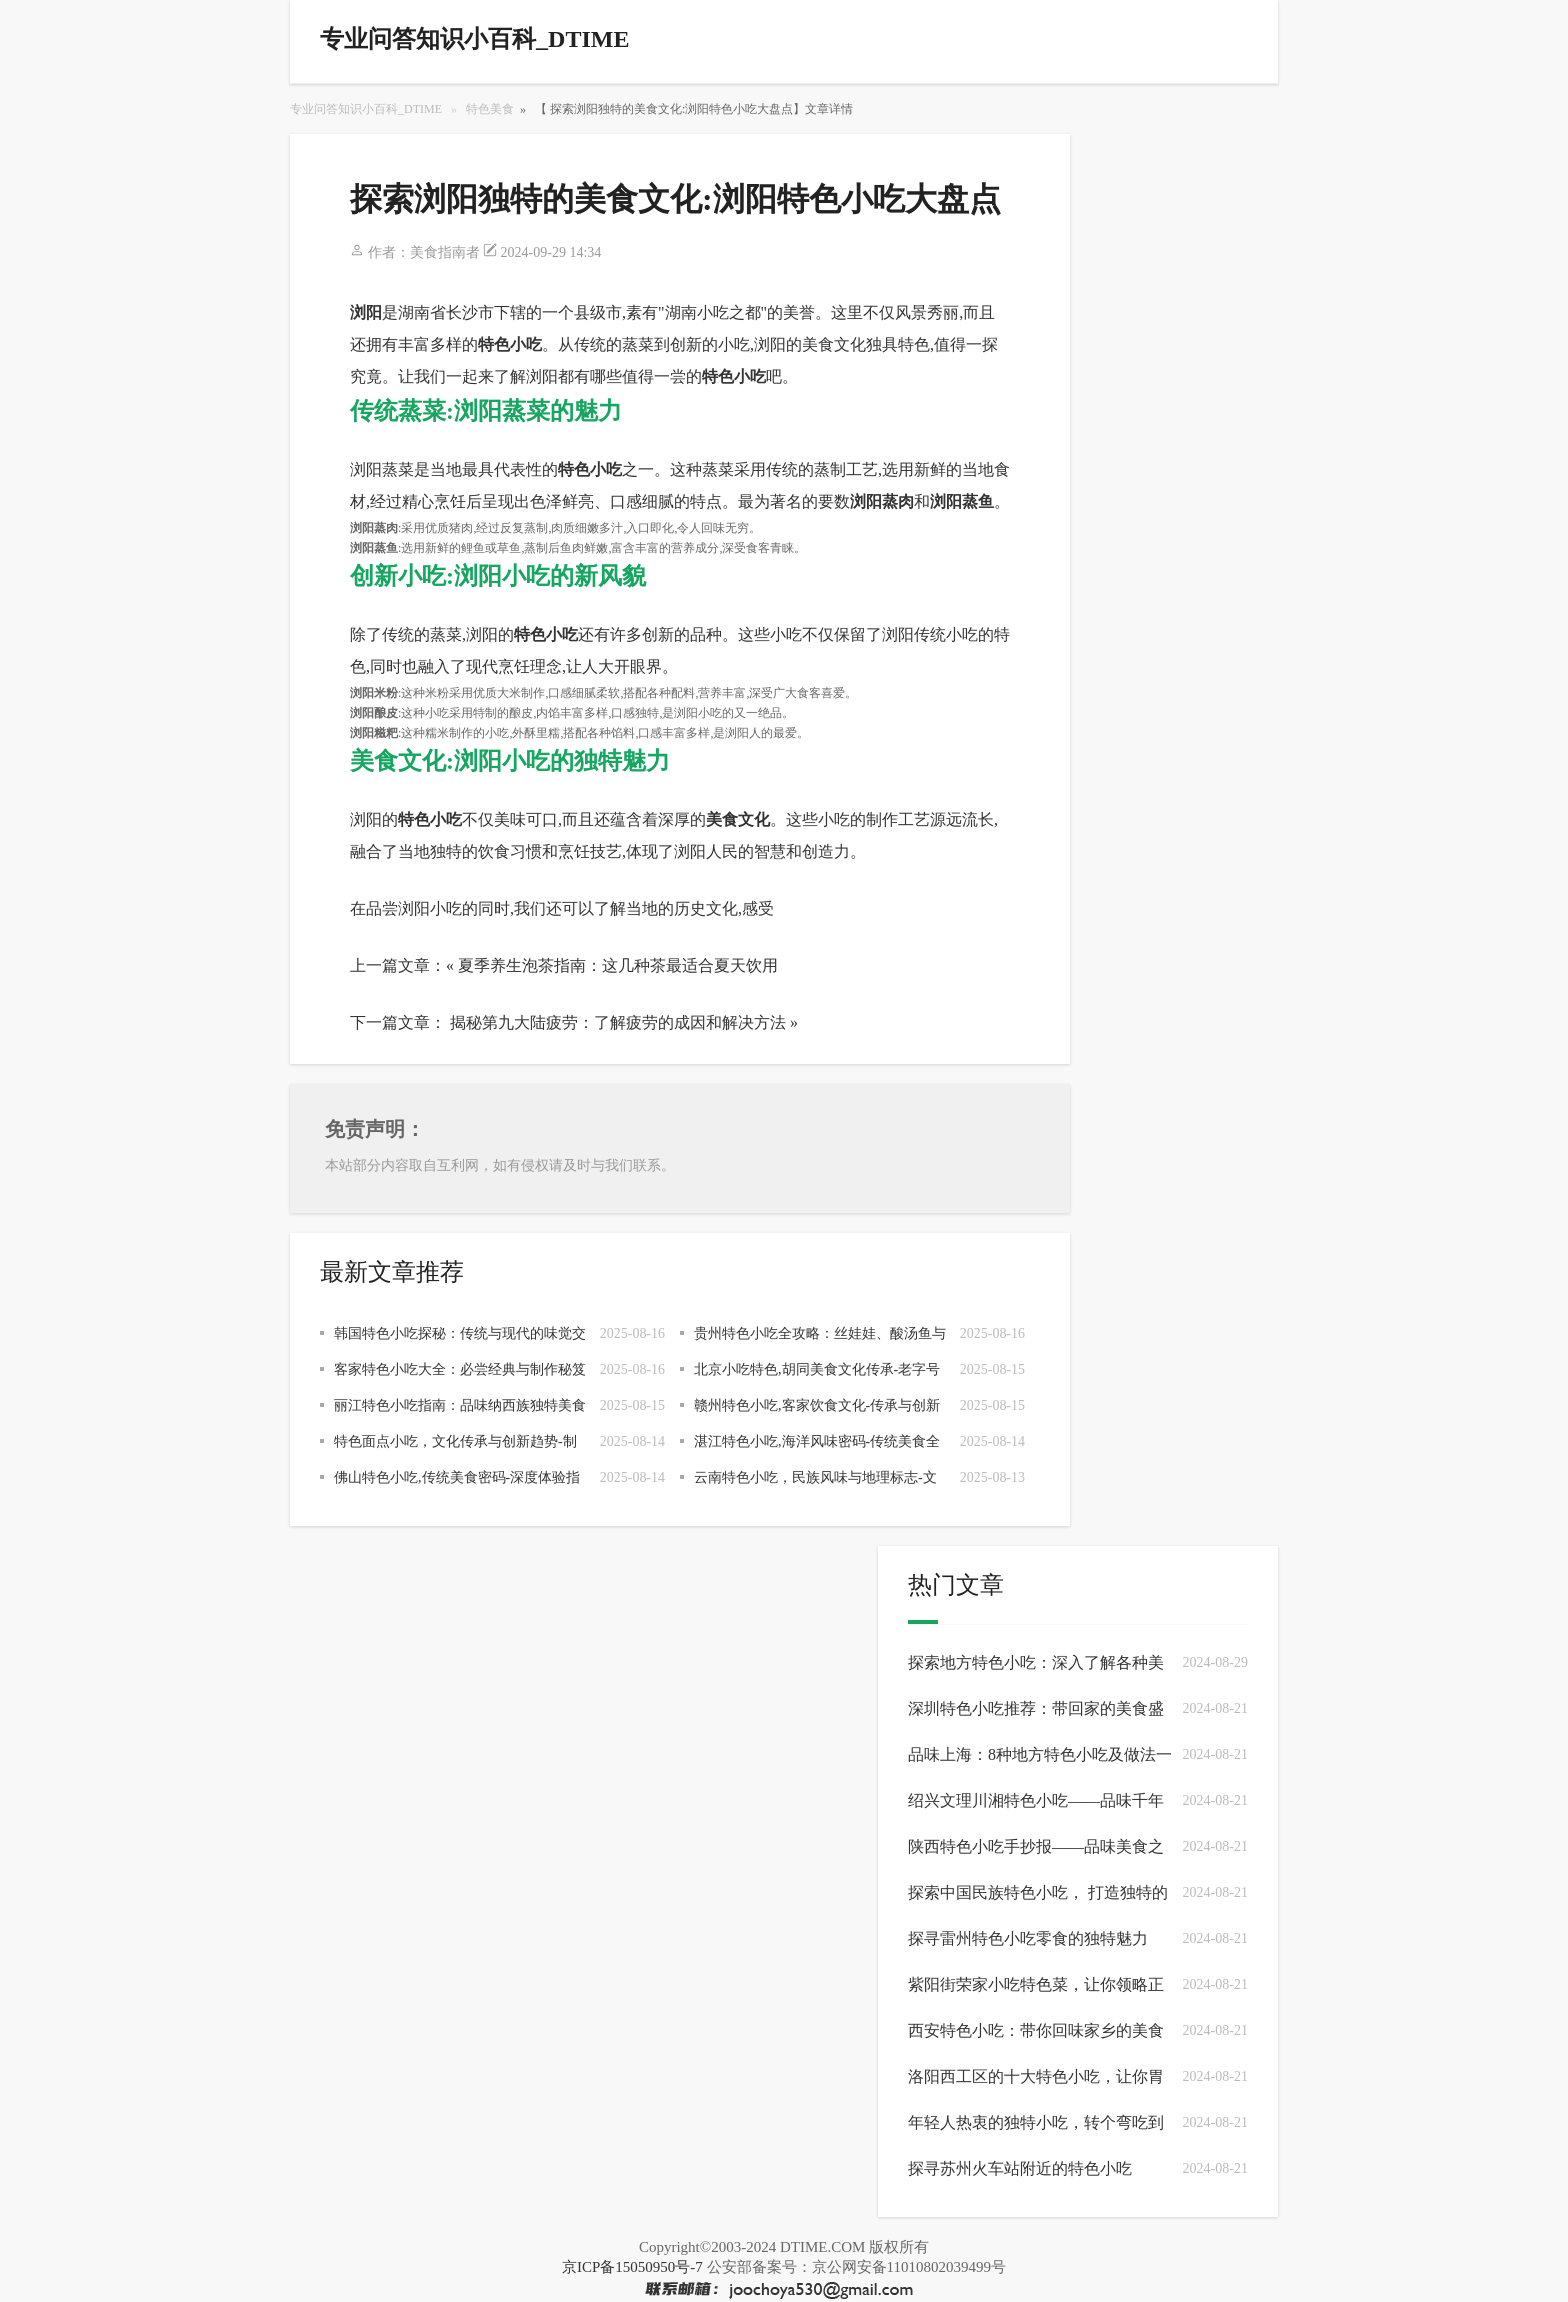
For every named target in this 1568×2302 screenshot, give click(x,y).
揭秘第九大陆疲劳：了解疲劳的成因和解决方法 (618, 1022)
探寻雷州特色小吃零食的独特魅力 (1028, 1938)
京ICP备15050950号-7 (632, 2267)
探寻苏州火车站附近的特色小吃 (1020, 2168)
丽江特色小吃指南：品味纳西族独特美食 (460, 1405)
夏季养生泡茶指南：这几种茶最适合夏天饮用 (618, 965)
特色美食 (490, 109)
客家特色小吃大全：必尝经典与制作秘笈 (460, 1369)
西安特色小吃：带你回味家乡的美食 (1036, 2030)
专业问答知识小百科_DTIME (366, 109)
